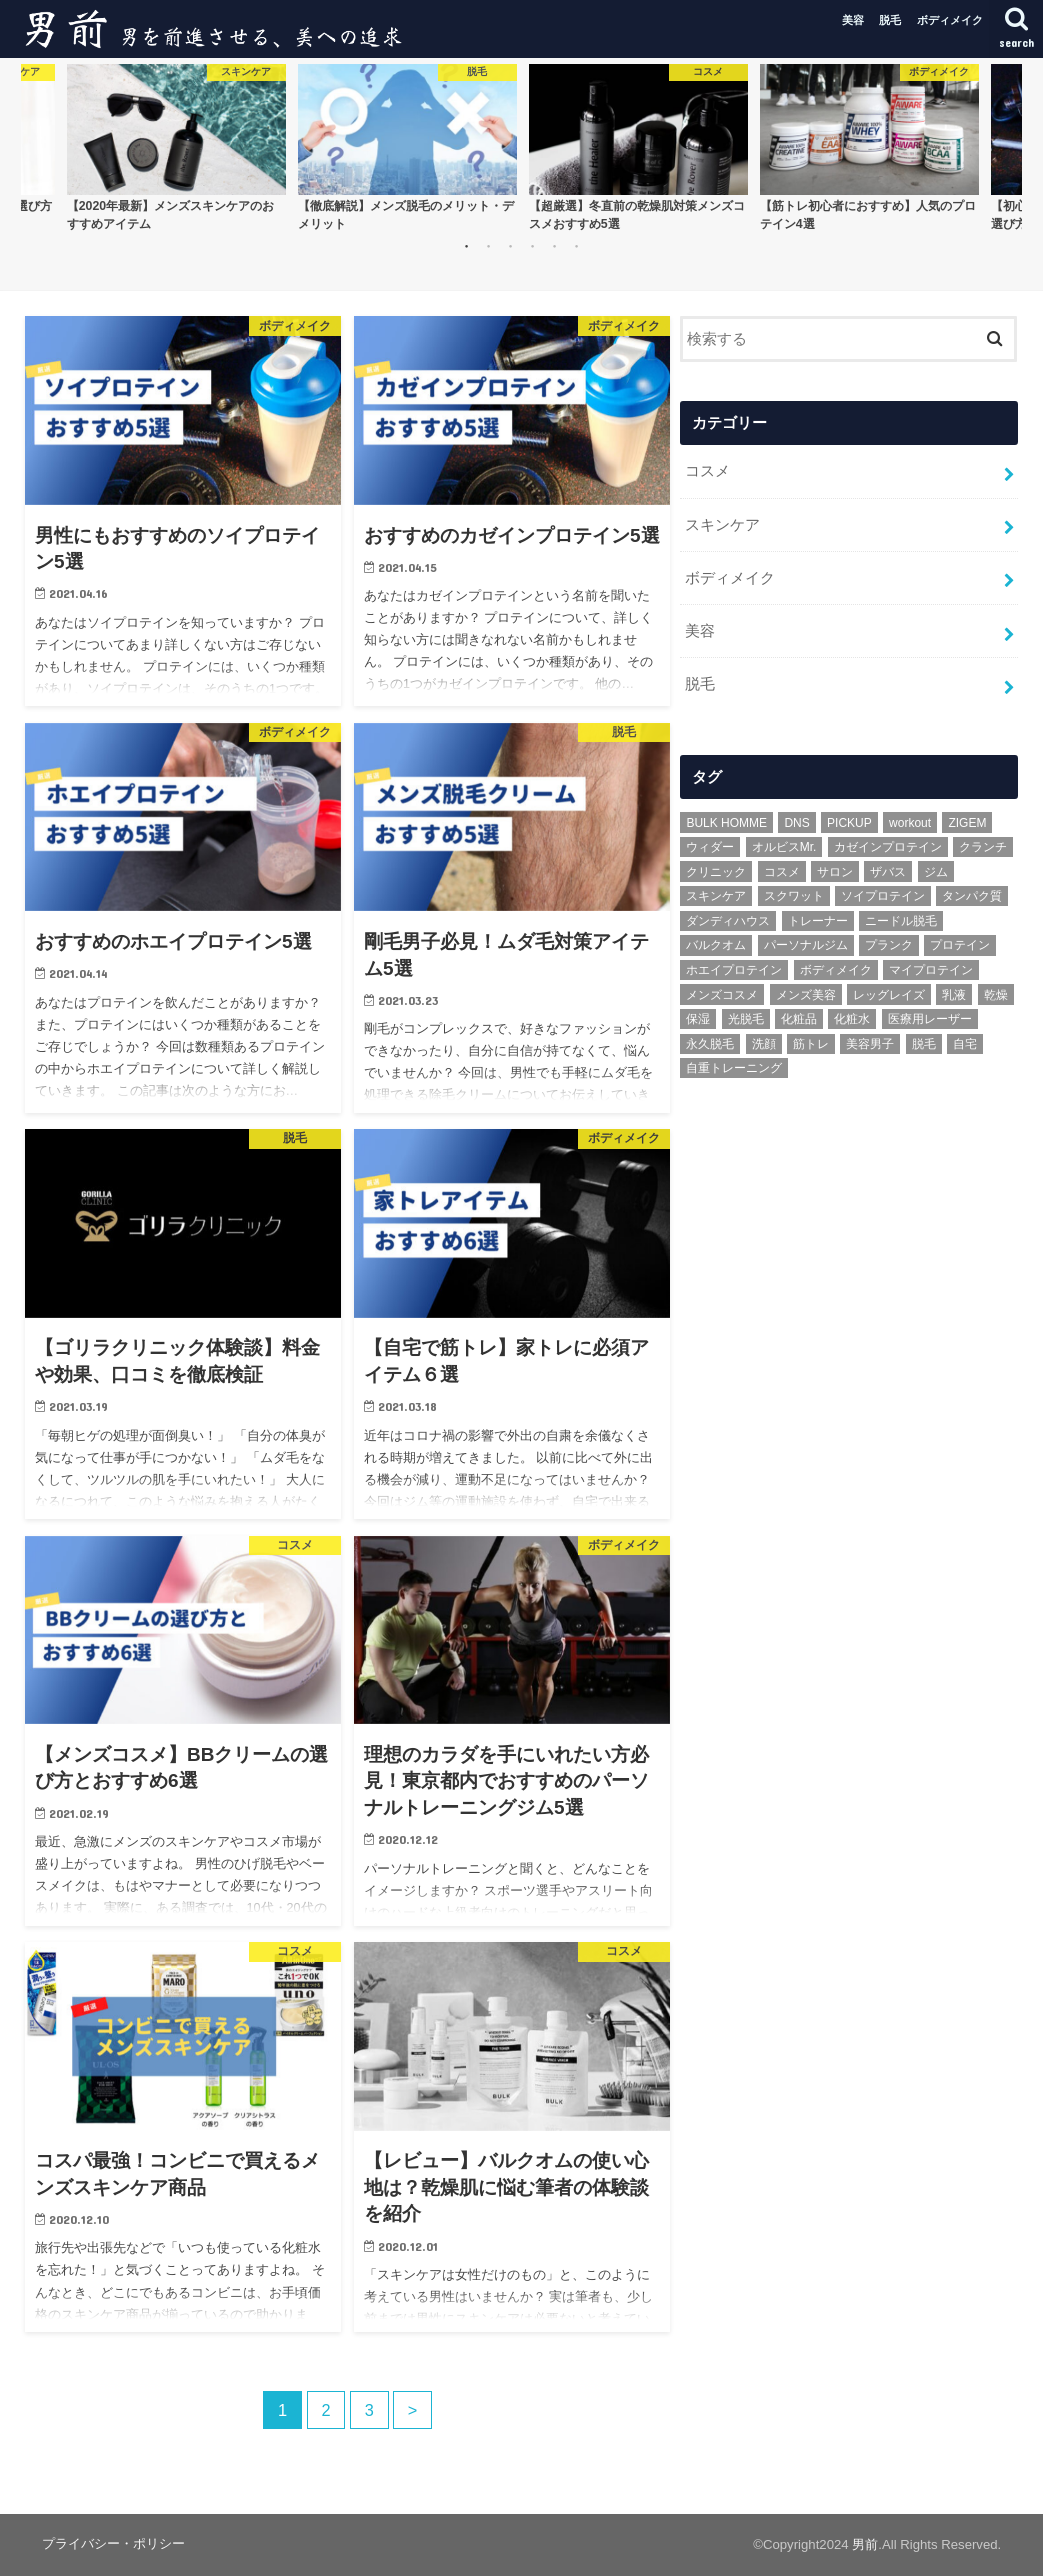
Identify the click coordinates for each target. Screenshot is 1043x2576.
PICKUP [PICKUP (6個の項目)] (849, 821)
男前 (865, 2544)
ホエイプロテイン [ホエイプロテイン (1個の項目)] (734, 968)
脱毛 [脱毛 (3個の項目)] (924, 1042)
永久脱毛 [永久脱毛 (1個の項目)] (710, 1042)
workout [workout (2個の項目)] (910, 821)
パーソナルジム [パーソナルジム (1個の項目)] (806, 944)
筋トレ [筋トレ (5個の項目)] (811, 1042)
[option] (176, 147)
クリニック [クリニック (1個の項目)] (716, 870)
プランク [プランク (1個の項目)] (889, 944)
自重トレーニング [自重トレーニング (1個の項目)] (734, 1067)
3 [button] (510, 246)
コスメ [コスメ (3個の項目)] (782, 870)
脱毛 (890, 20)
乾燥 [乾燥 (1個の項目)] (996, 993)
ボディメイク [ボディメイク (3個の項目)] (836, 968)
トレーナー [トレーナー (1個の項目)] (818, 919)
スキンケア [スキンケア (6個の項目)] (716, 895)
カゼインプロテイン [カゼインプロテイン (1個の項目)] (888, 845)
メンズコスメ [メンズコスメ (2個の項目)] (722, 993)
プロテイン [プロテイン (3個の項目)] (960, 944)
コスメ (707, 471)
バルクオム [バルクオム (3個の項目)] (716, 944)
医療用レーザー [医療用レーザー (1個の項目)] (930, 1017)
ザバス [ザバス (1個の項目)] (888, 870)
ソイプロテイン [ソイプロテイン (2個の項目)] (883, 895)
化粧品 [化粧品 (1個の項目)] (799, 1017)
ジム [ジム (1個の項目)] (936, 870)
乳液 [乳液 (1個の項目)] (954, 993)
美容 (853, 20)
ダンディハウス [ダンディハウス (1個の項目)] (728, 919)
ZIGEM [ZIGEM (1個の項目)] (967, 821)
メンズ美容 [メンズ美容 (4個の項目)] (806, 993)
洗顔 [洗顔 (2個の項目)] (764, 1042)
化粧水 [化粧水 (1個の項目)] (852, 1017)
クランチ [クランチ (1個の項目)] (983, 845)
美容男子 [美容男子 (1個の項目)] (870, 1042)
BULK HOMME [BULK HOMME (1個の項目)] (726, 821)
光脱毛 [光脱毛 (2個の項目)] (746, 1017)
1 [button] (466, 246)
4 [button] (532, 246)
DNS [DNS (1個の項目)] (796, 821)
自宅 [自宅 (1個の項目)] (965, 1042)
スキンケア (722, 524)
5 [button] (554, 246)
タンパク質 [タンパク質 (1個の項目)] (972, 895)
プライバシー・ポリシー (113, 2543)
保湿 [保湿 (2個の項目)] (698, 1017)
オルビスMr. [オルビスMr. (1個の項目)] (784, 845)
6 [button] (576, 246)
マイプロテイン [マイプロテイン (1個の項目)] (931, 968)
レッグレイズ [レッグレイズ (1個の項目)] (889, 993)
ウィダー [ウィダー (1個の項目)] (710, 845)
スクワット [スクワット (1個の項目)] (794, 895)
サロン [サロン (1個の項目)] (835, 870)
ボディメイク (950, 20)
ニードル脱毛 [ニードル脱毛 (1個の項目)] (901, 919)
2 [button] (488, 246)
